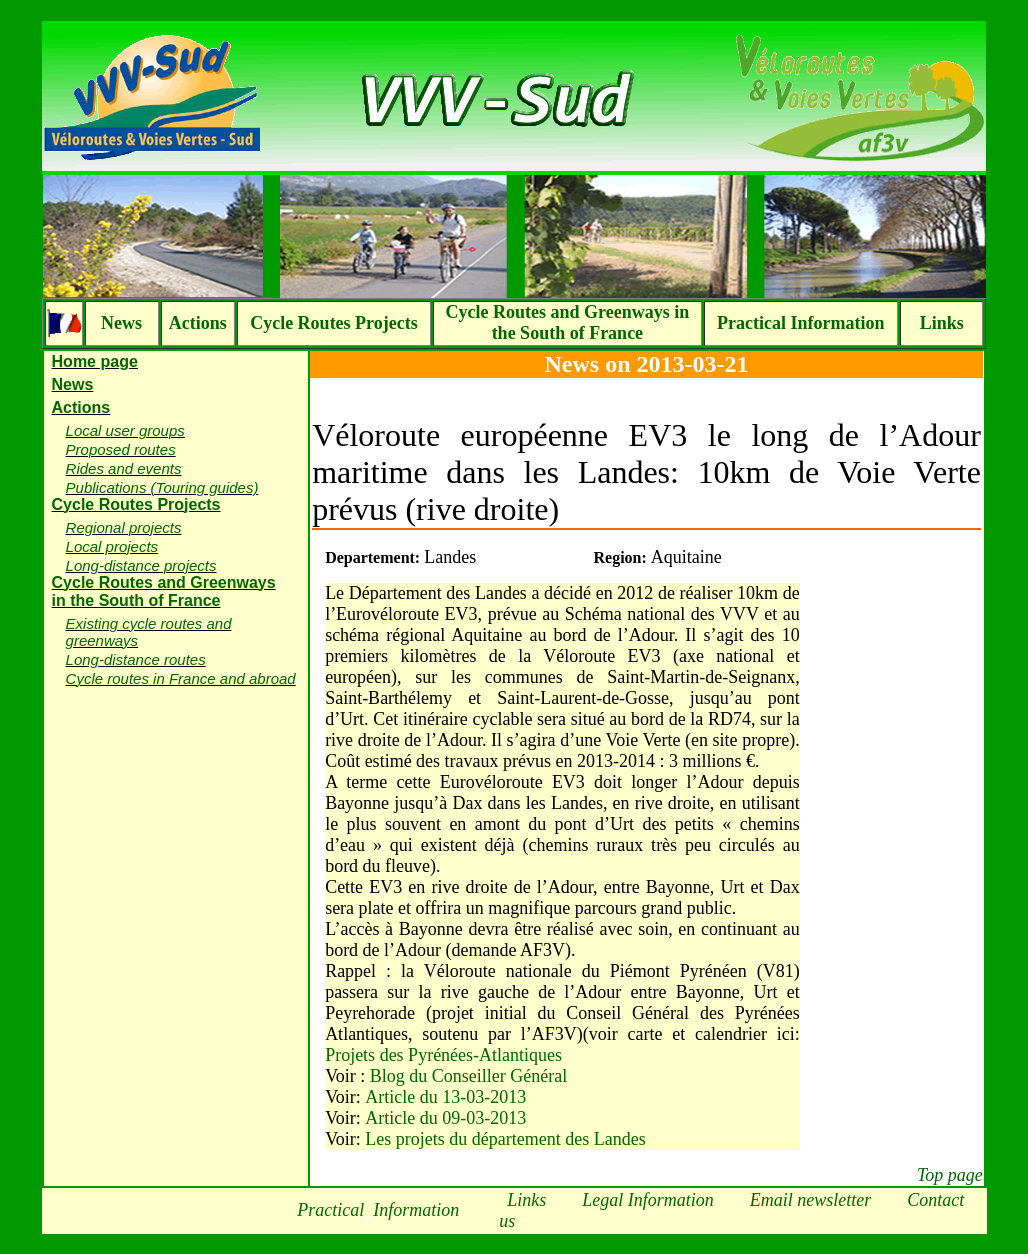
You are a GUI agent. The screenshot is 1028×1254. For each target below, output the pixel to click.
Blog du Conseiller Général (468, 1076)
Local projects (112, 546)
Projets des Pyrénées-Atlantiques (443, 1055)
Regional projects (124, 527)
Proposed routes (121, 449)
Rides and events (124, 468)
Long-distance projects (141, 565)
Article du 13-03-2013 (445, 1097)
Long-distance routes (136, 659)
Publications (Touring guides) (162, 487)
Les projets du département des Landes (505, 1139)
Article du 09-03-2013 (445, 1118)
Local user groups (125, 430)
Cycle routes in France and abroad (181, 678)
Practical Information (800, 323)
